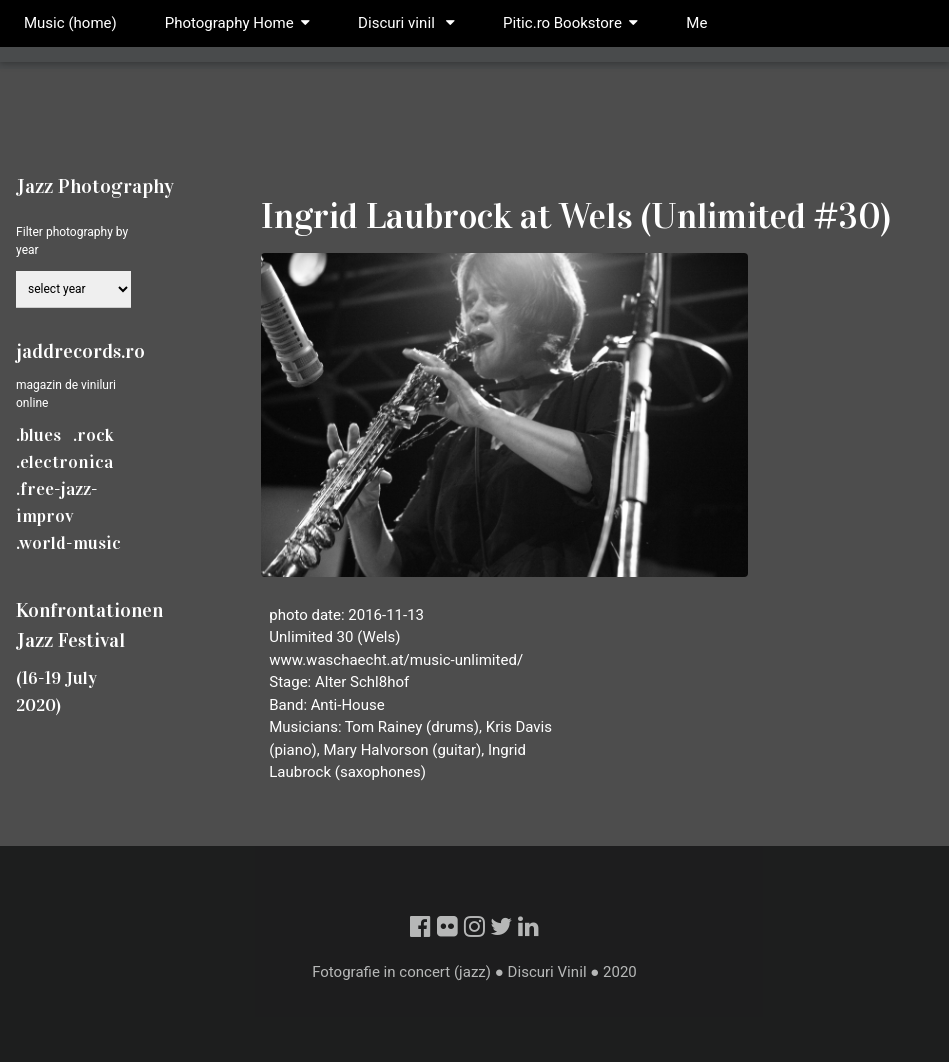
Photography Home (229, 23)
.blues (38, 435)
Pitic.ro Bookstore (570, 23)
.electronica (64, 462)
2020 (620, 972)
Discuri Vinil (547, 972)
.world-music (68, 543)
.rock (93, 435)
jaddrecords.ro (80, 351)
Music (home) (70, 23)
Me (696, 23)
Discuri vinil (406, 23)
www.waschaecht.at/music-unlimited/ (396, 660)
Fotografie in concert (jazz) (401, 972)
